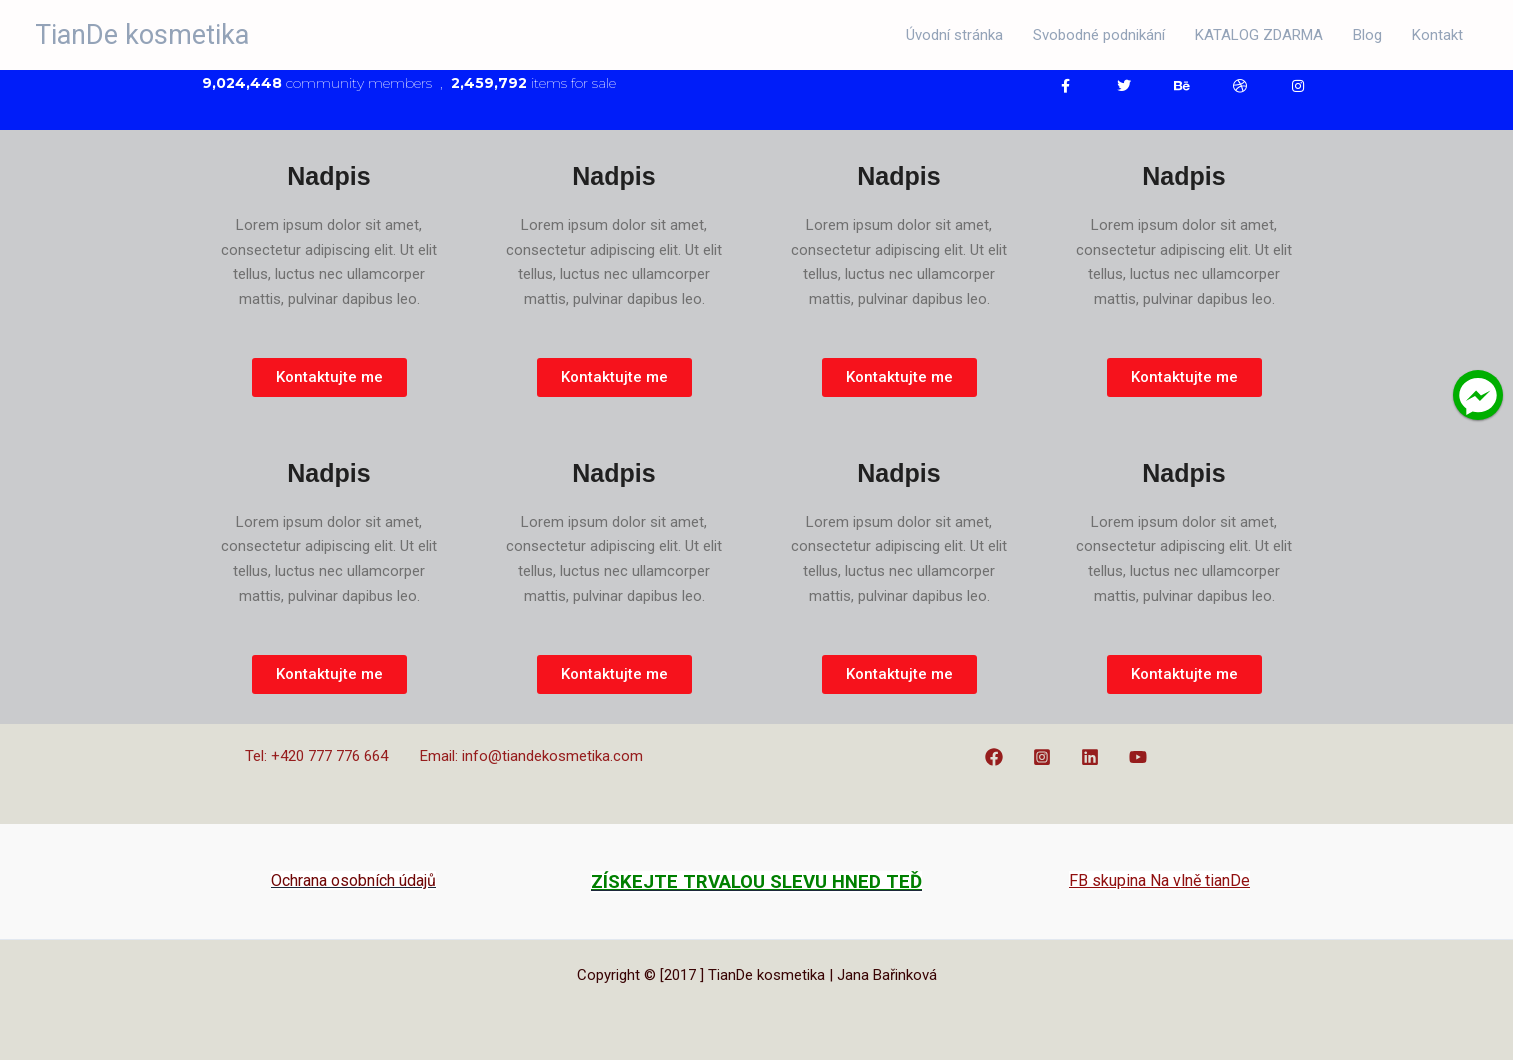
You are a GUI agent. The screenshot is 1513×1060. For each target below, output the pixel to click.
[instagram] (1045, 757)
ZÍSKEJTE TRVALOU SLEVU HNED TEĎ (756, 882)
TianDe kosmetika (142, 35)
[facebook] (997, 757)
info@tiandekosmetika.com (552, 756)
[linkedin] (1093, 757)
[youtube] (1141, 757)
